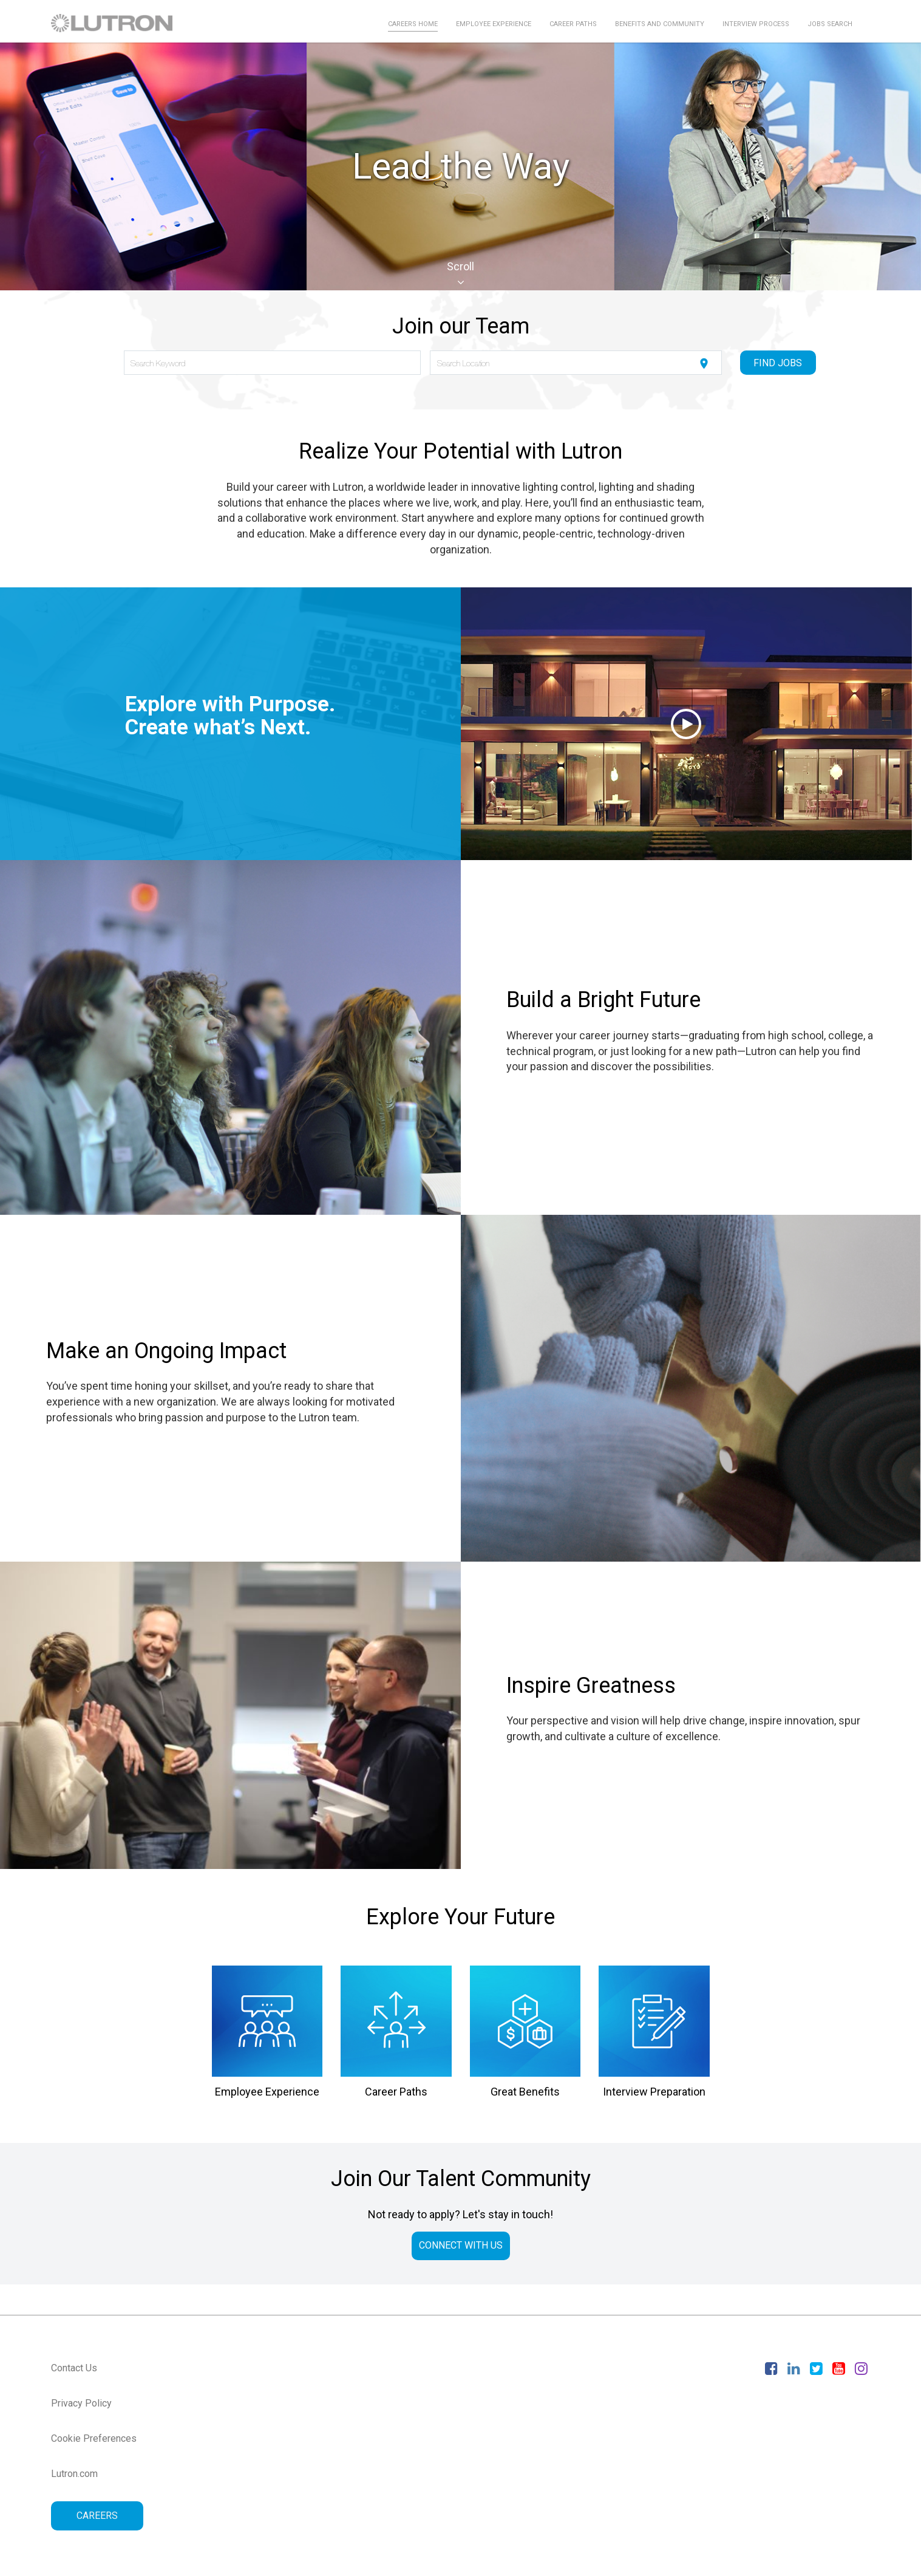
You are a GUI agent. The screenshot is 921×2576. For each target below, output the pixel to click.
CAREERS (97, 2515)
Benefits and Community (659, 24)
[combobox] (272, 363)
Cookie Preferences (94, 2438)
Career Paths (573, 24)
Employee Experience (493, 24)
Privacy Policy (81, 2403)
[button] (687, 723)
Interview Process (755, 24)
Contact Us (74, 2368)
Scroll (460, 274)
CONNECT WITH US (461, 2245)
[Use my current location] (704, 363)
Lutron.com (74, 2473)
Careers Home (413, 24)
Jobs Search (829, 24)
